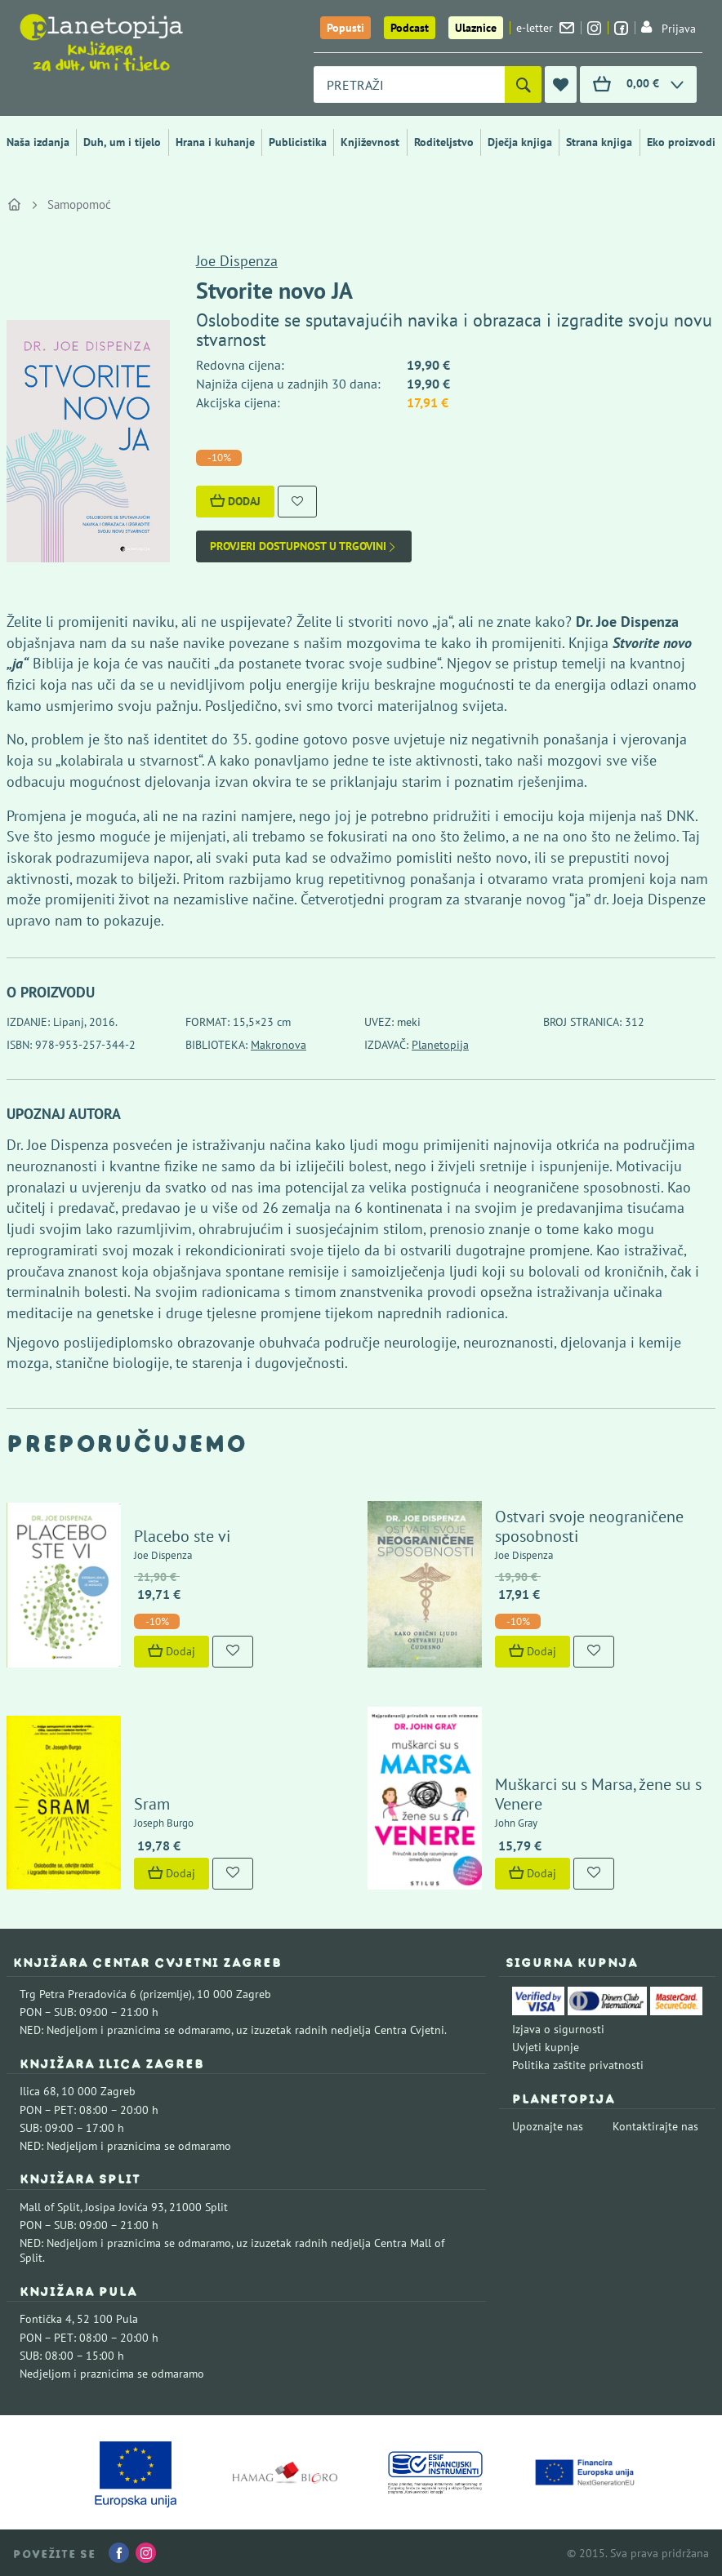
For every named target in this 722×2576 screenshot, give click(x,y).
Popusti (345, 27)
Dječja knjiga (520, 142)
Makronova (278, 1044)
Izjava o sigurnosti (558, 2029)
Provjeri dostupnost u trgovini (304, 546)
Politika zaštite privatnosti (578, 2065)
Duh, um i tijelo (122, 142)
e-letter (545, 27)
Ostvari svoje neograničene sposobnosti (589, 1526)
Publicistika (298, 142)
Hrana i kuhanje (215, 142)
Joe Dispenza (237, 260)
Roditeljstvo (444, 142)
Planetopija (440, 1044)
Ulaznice (476, 27)
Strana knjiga (599, 142)
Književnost (370, 142)
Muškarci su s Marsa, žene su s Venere (598, 1794)
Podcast (409, 27)
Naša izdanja (38, 142)
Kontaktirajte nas (655, 2126)
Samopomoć (79, 204)
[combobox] (409, 84)
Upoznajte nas (547, 2126)
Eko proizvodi (681, 142)
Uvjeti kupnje (545, 2047)
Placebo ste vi (182, 1536)
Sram (152, 1803)
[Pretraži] (523, 84)
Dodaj (235, 501)
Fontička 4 (46, 2319)
